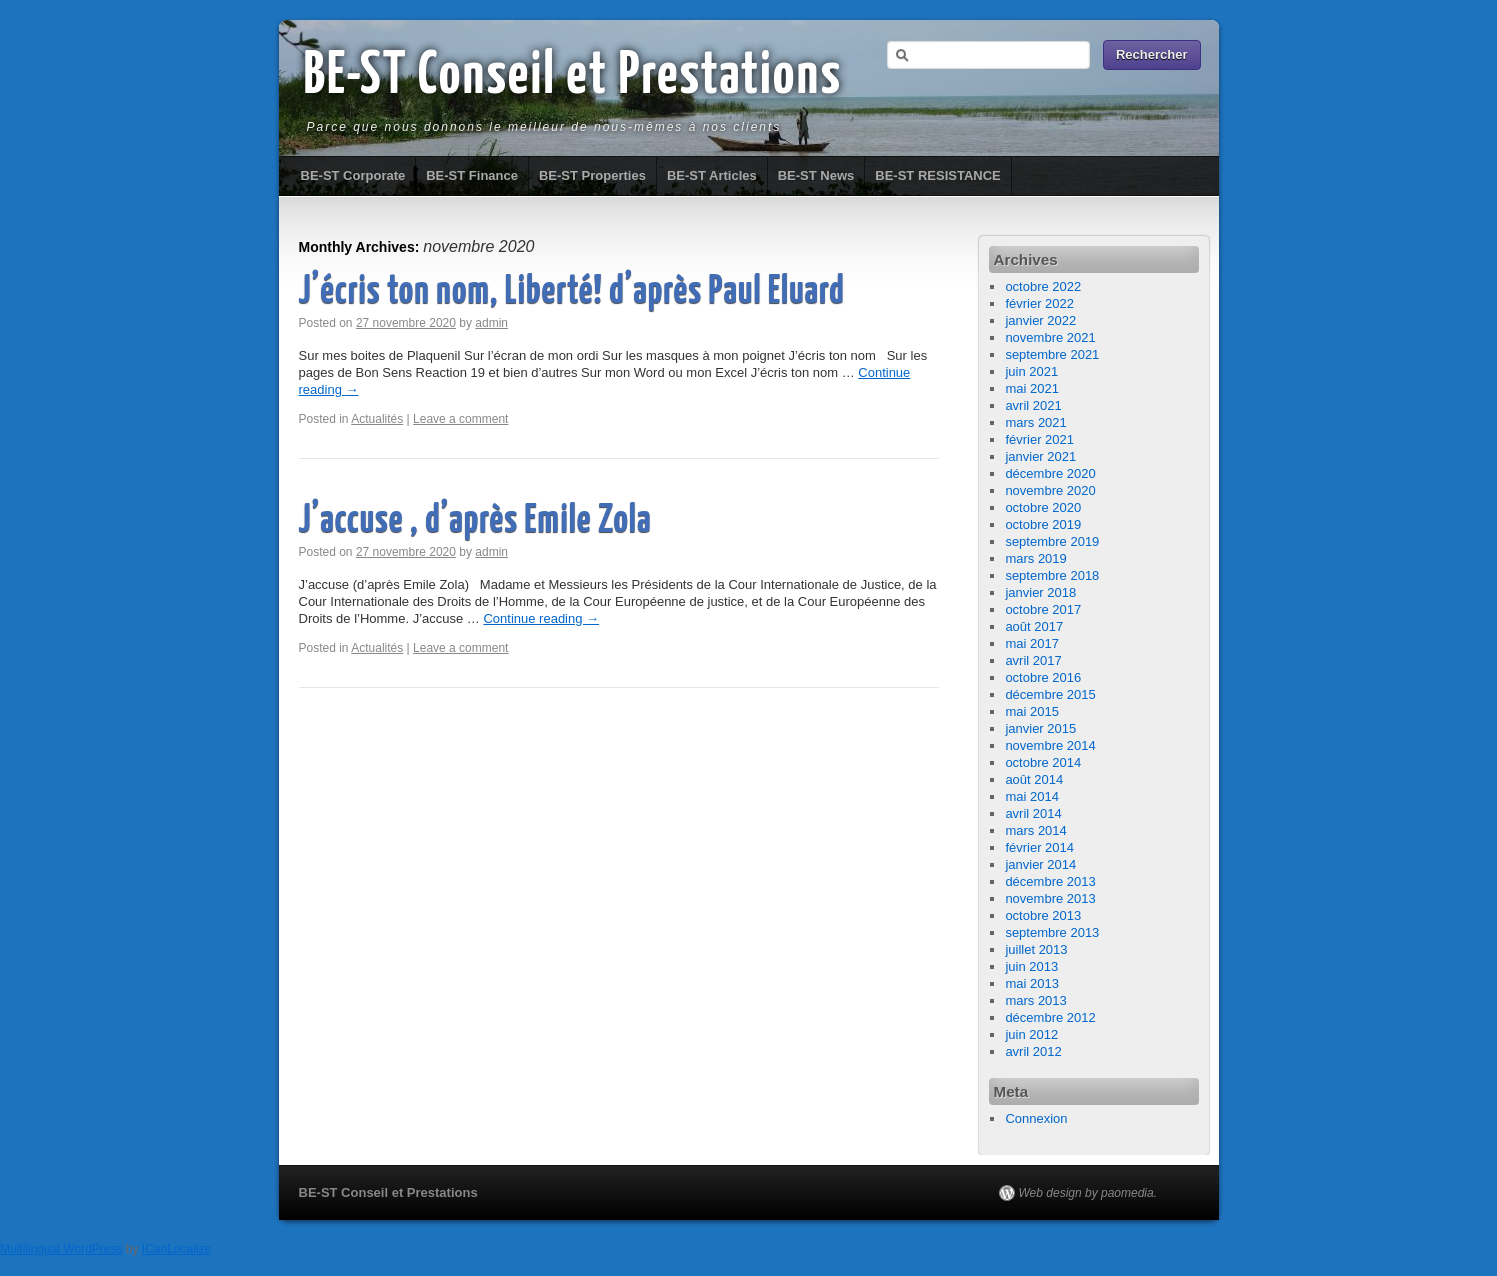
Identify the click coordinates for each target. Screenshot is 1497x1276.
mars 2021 (1035, 422)
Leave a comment (460, 419)
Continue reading (541, 618)
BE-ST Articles (712, 175)
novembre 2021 (1050, 337)
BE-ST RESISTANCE (937, 175)
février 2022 (1039, 303)
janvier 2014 (1040, 864)
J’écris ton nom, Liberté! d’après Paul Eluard (572, 292)
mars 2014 (1035, 830)
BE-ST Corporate (353, 175)
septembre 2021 (1052, 354)
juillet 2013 (1036, 949)
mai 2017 (1031, 643)
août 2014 (1034, 779)
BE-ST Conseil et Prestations (573, 77)
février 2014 (1039, 847)
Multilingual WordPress (61, 1249)
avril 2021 (1033, 405)
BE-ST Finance (472, 175)
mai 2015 (1031, 711)
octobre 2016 (1043, 677)
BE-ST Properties (592, 175)
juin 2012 (1031, 1034)
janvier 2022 (1040, 320)
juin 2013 (1031, 966)
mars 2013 (1035, 1000)
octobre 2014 (1043, 762)
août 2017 (1034, 626)
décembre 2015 (1050, 694)
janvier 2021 (1040, 456)
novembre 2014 (1050, 745)
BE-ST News (816, 175)
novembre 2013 (1050, 898)
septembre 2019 (1052, 541)
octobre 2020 (1043, 507)
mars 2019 (1035, 558)
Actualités (377, 419)
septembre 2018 (1052, 575)
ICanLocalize (176, 1249)
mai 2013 (1031, 983)
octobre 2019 (1043, 524)
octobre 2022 (1043, 286)
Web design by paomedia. (1088, 1193)
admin (491, 323)
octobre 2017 (1043, 609)
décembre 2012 (1050, 1017)
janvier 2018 (1040, 592)
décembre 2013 (1050, 881)
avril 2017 (1033, 660)
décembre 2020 (1050, 473)
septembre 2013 (1052, 932)
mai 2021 (1031, 388)
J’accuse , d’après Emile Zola (475, 521)
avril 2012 (1033, 1051)
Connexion (1036, 1118)
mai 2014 (1031, 796)
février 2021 (1039, 439)
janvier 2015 (1040, 728)
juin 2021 (1031, 371)
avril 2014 (1033, 813)
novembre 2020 (1050, 490)
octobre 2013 (1043, 915)
